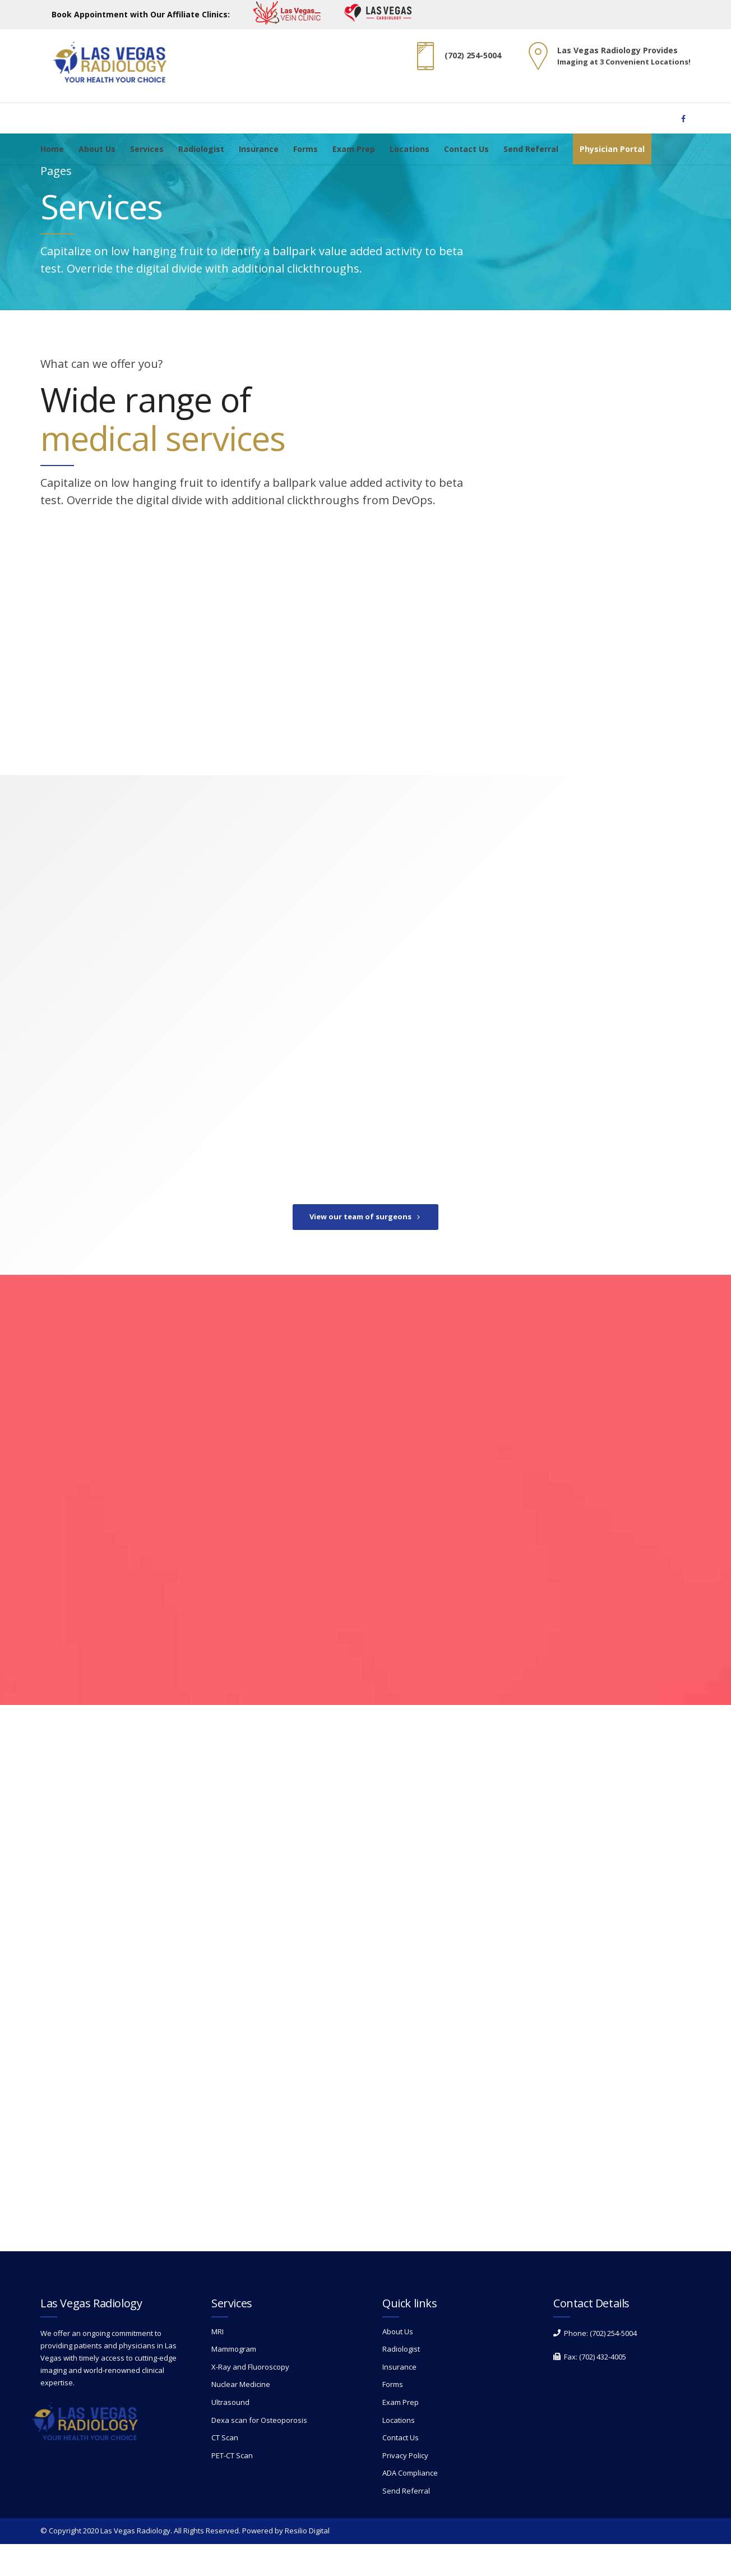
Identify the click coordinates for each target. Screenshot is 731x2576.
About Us (96, 149)
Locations (409, 149)
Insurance (259, 149)
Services (147, 149)
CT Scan (224, 2469)
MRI (217, 2363)
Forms (305, 149)
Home (52, 149)
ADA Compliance (410, 2505)
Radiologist (201, 149)
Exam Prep (353, 149)
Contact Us (466, 149)
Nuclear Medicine (240, 2417)
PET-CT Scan (232, 2487)
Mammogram (233, 2381)
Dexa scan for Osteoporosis (259, 2452)
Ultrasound (230, 2434)
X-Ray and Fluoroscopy (250, 2399)
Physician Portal (612, 149)
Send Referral (530, 149)
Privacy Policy (405, 2487)
